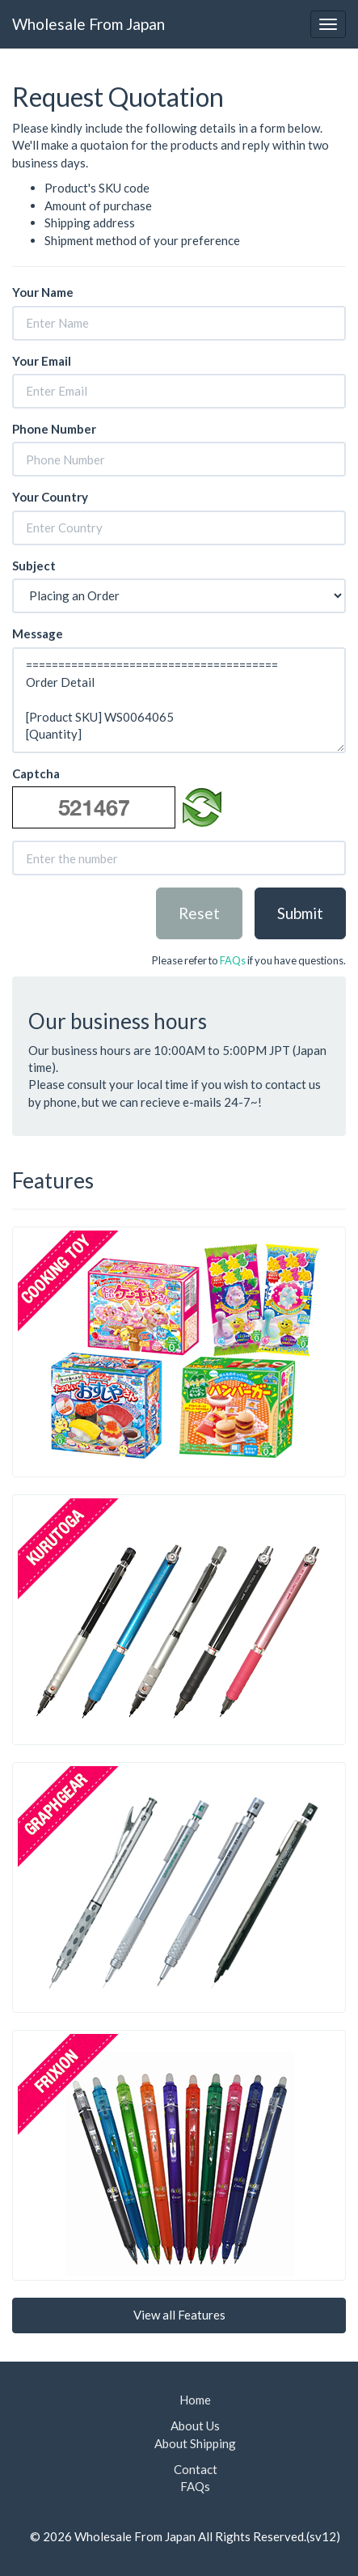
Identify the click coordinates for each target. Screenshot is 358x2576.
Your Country (50, 496)
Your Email (41, 361)
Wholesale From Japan (88, 24)
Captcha (36, 773)
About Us (195, 2425)
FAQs (233, 960)
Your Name (43, 292)
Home (195, 2399)
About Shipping (195, 2443)
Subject (34, 565)
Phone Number (54, 429)
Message (37, 633)
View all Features (179, 2314)
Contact (195, 2469)
